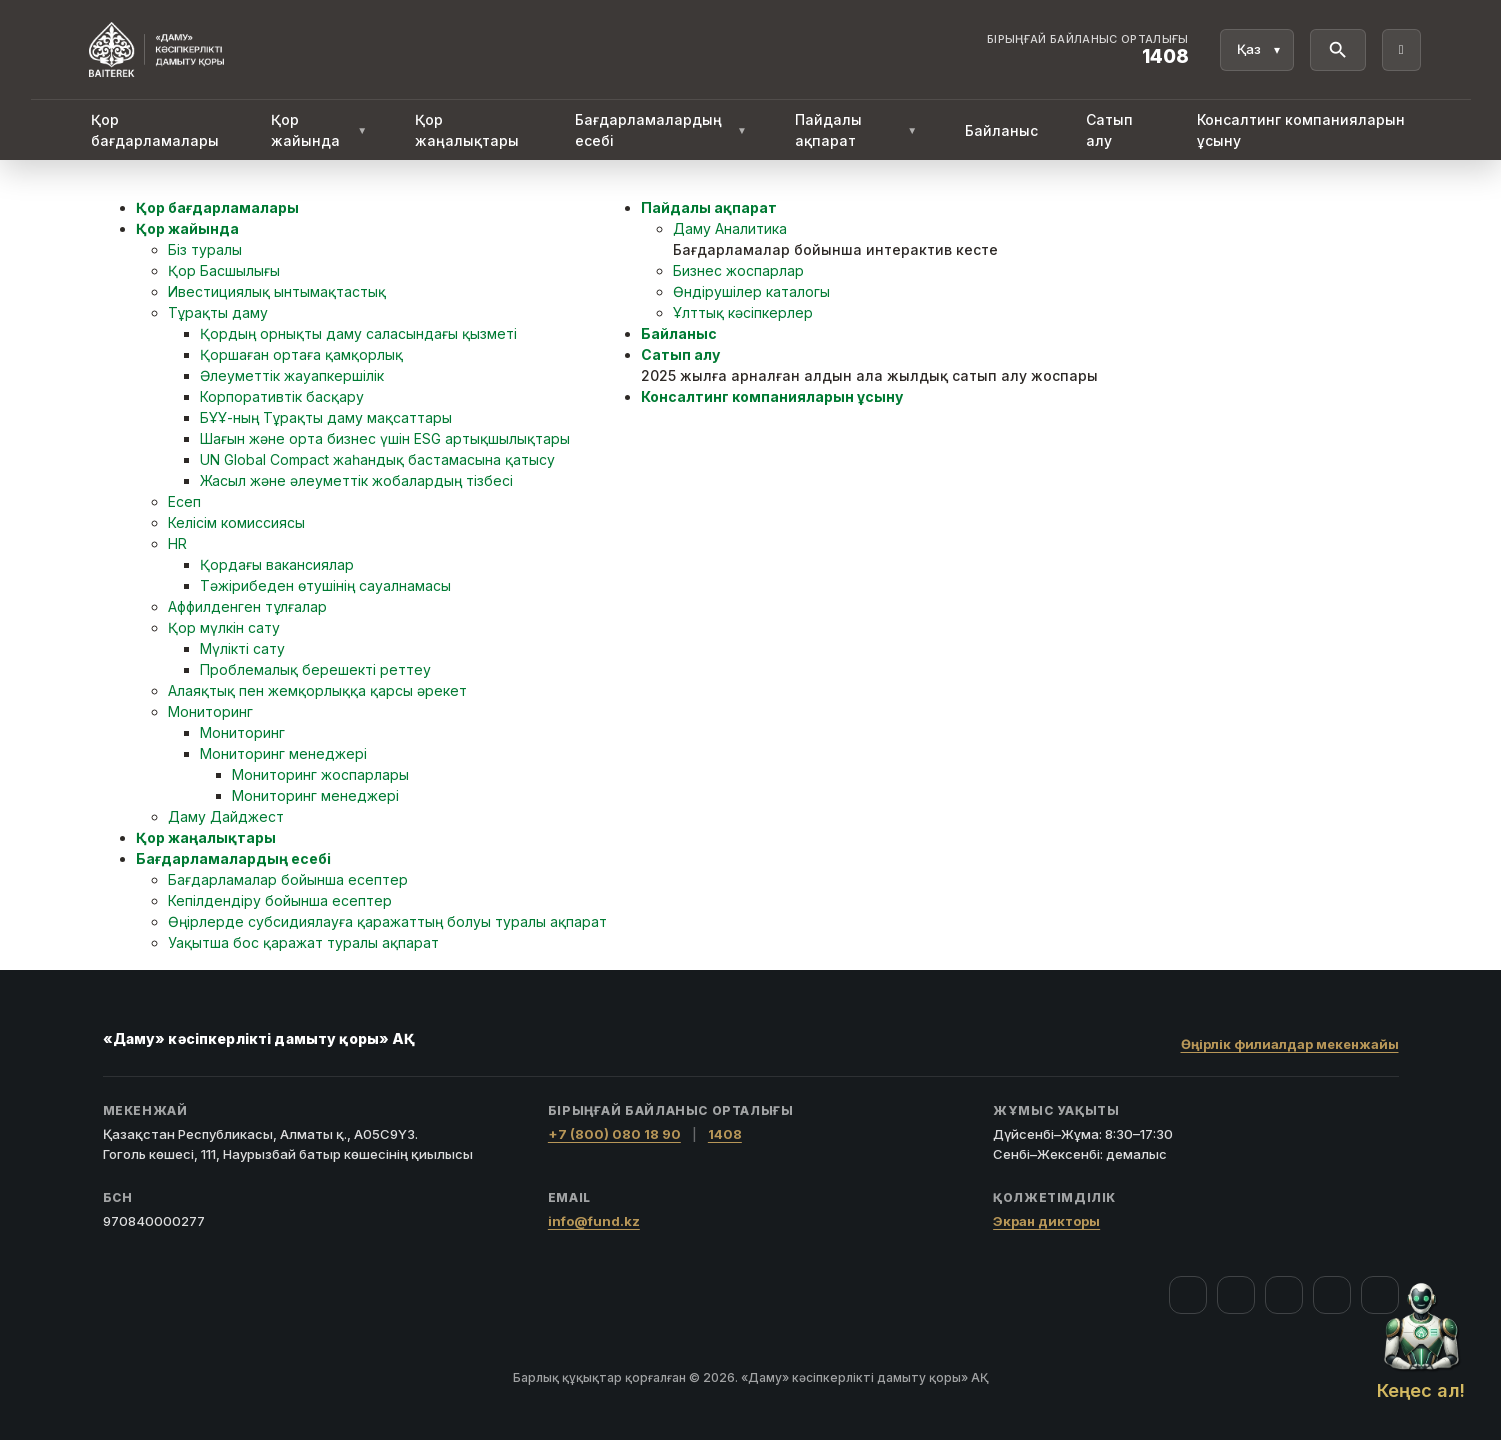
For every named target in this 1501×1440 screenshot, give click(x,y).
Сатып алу (1109, 130)
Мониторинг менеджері (283, 753)
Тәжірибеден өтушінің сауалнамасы (325, 585)
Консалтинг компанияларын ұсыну (1301, 130)
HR (177, 543)
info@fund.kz (594, 1221)
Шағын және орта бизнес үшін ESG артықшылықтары (385, 438)
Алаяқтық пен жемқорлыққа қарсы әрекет (317, 690)
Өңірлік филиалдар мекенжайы (1290, 1044)
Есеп (184, 501)
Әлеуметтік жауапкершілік (292, 375)
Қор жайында (319, 130)
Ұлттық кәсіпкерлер (743, 312)
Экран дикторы (1046, 1221)
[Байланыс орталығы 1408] (1088, 50)
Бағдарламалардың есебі (661, 130)
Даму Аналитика (730, 228)
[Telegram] (1332, 1295)
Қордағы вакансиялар (277, 564)
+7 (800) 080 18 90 (614, 1134)
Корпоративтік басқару (282, 396)
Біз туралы (205, 249)
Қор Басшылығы (224, 270)
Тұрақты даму (218, 312)
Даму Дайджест (226, 816)
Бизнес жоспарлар (738, 270)
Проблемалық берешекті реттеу (315, 669)
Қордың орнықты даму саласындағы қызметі (358, 333)
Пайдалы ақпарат (856, 130)
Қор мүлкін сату (224, 627)
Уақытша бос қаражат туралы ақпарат (303, 942)
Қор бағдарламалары (155, 130)
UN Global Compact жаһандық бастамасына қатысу (377, 459)
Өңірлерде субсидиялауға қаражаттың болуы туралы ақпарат (387, 921)
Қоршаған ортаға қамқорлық (301, 354)
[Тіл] (1257, 50)
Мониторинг (210, 711)
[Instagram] (1236, 1295)
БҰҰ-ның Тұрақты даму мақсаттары (326, 417)
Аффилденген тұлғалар (247, 606)
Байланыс (1001, 130)
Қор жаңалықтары (467, 130)
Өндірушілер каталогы (751, 291)
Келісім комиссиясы (236, 522)
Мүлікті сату (242, 648)
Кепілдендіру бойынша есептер (280, 900)
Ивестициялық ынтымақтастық (277, 291)
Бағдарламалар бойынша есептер (288, 879)
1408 (725, 1134)
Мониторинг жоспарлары (320, 774)
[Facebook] (1188, 1295)
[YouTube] (1284, 1295)
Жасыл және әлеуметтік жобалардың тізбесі (356, 480)
